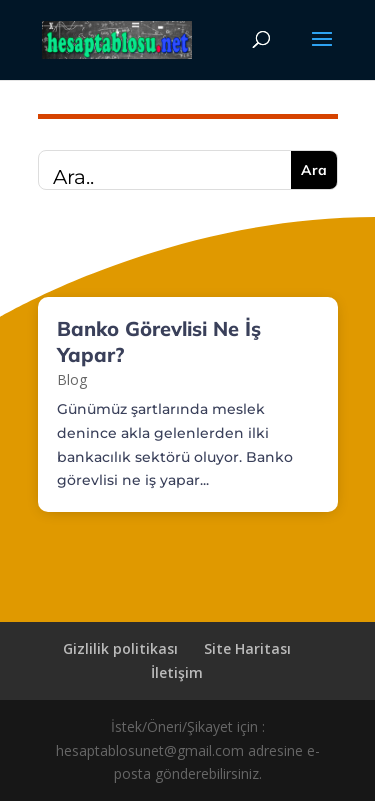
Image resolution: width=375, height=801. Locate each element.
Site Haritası (247, 648)
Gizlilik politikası (120, 648)
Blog (72, 379)
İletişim (177, 672)
